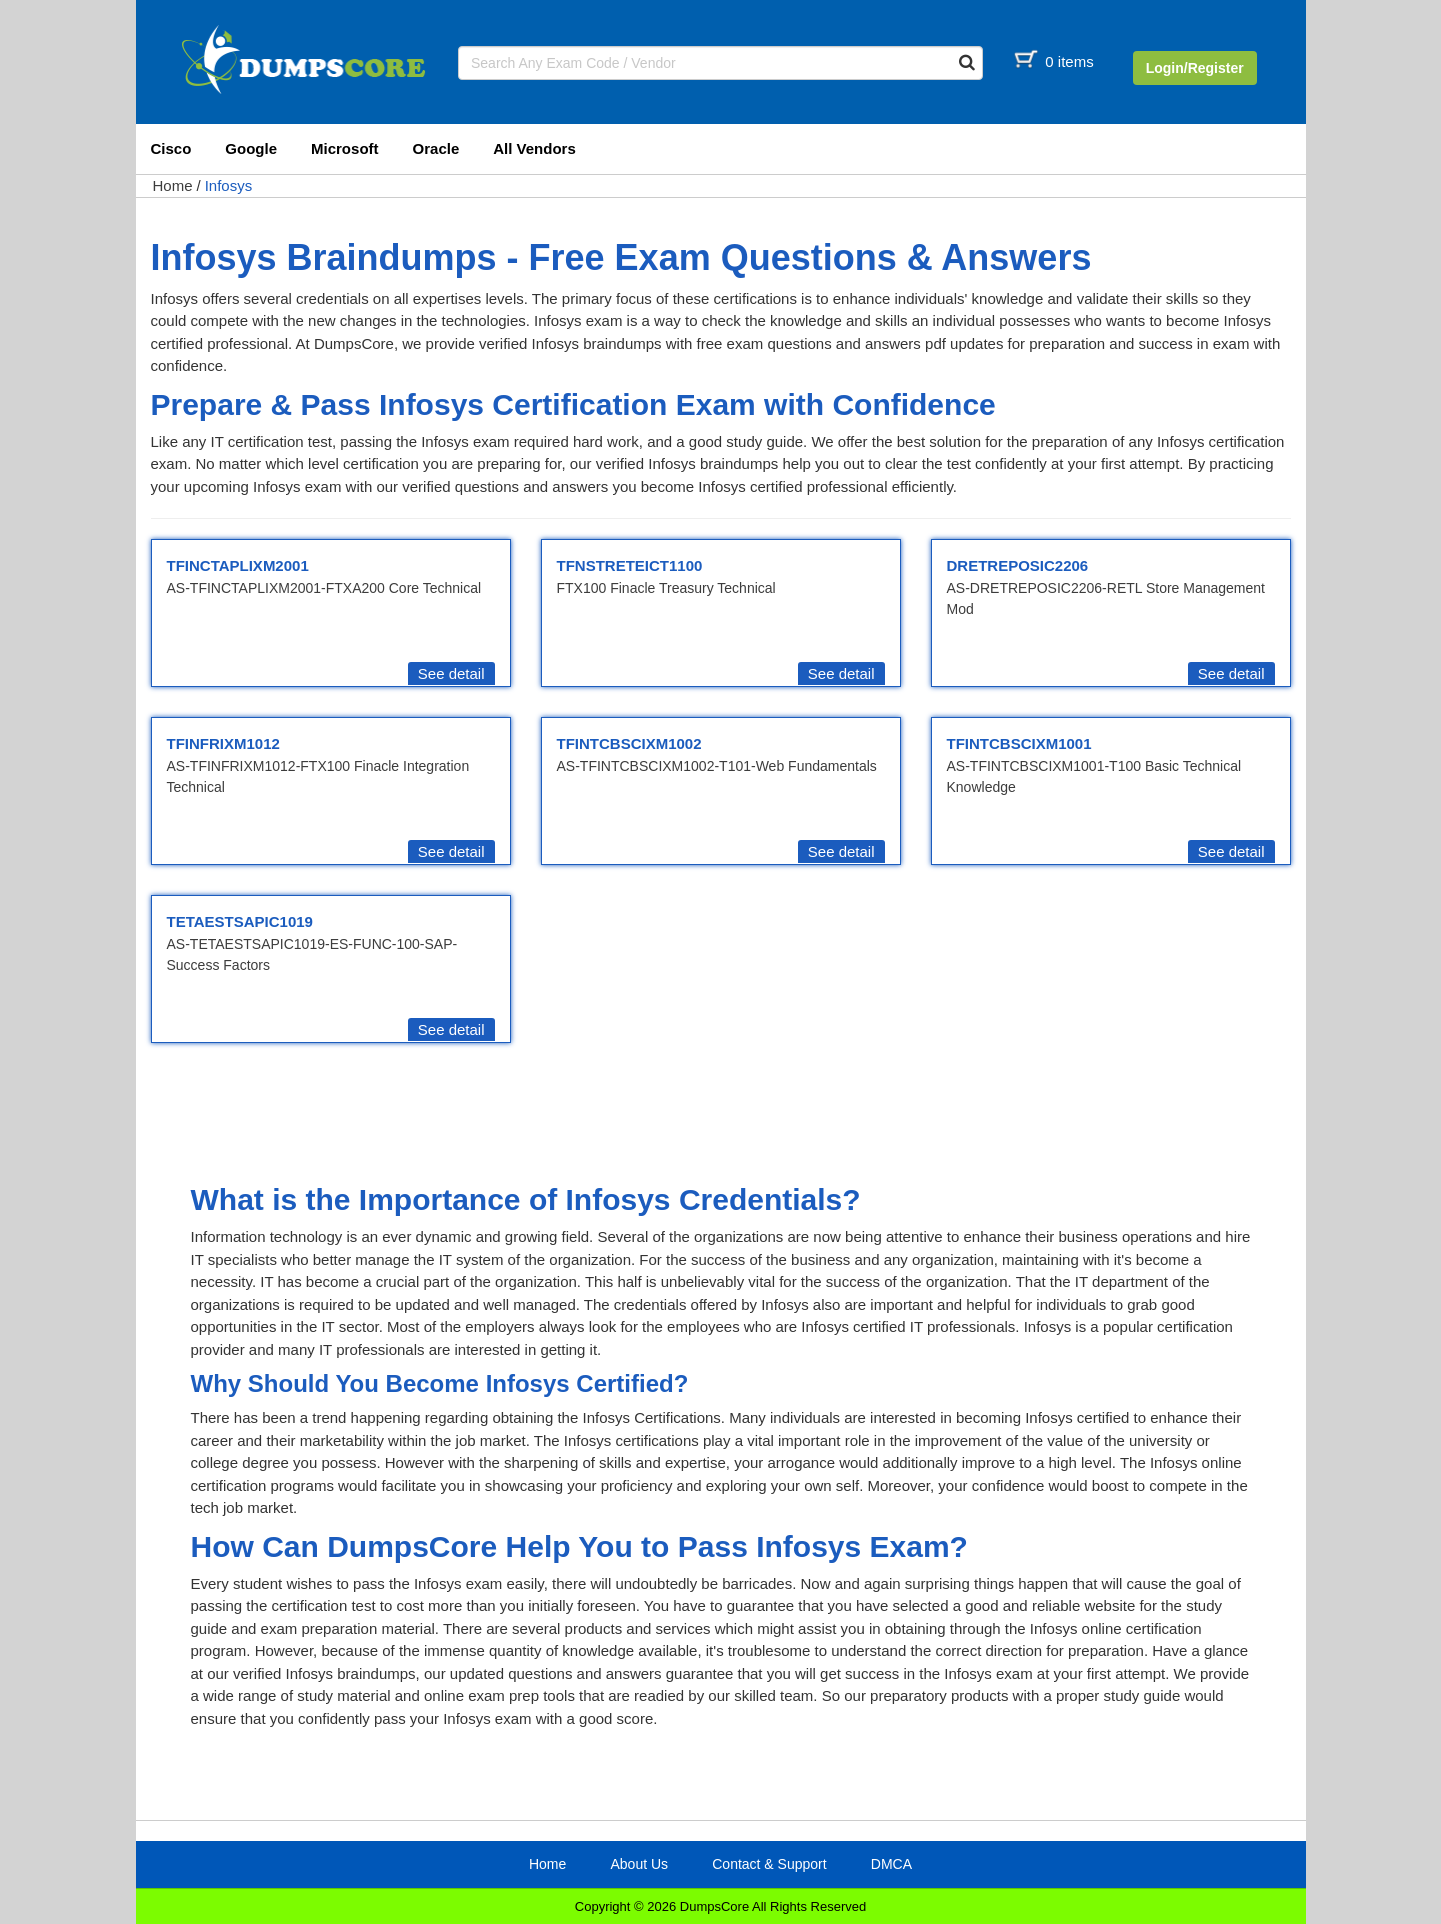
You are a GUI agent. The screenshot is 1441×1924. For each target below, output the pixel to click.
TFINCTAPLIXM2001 (238, 565)
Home (173, 185)
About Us (639, 1864)
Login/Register (1195, 68)
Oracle (436, 148)
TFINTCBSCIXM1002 (629, 743)
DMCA (891, 1864)
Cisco (171, 148)
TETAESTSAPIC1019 (240, 921)
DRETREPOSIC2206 (1018, 565)
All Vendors (534, 148)
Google (251, 148)
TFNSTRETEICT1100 (630, 565)
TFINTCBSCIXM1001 (1019, 743)
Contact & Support (769, 1864)
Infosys (229, 185)
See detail (451, 673)
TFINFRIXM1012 (223, 743)
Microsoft (345, 148)
